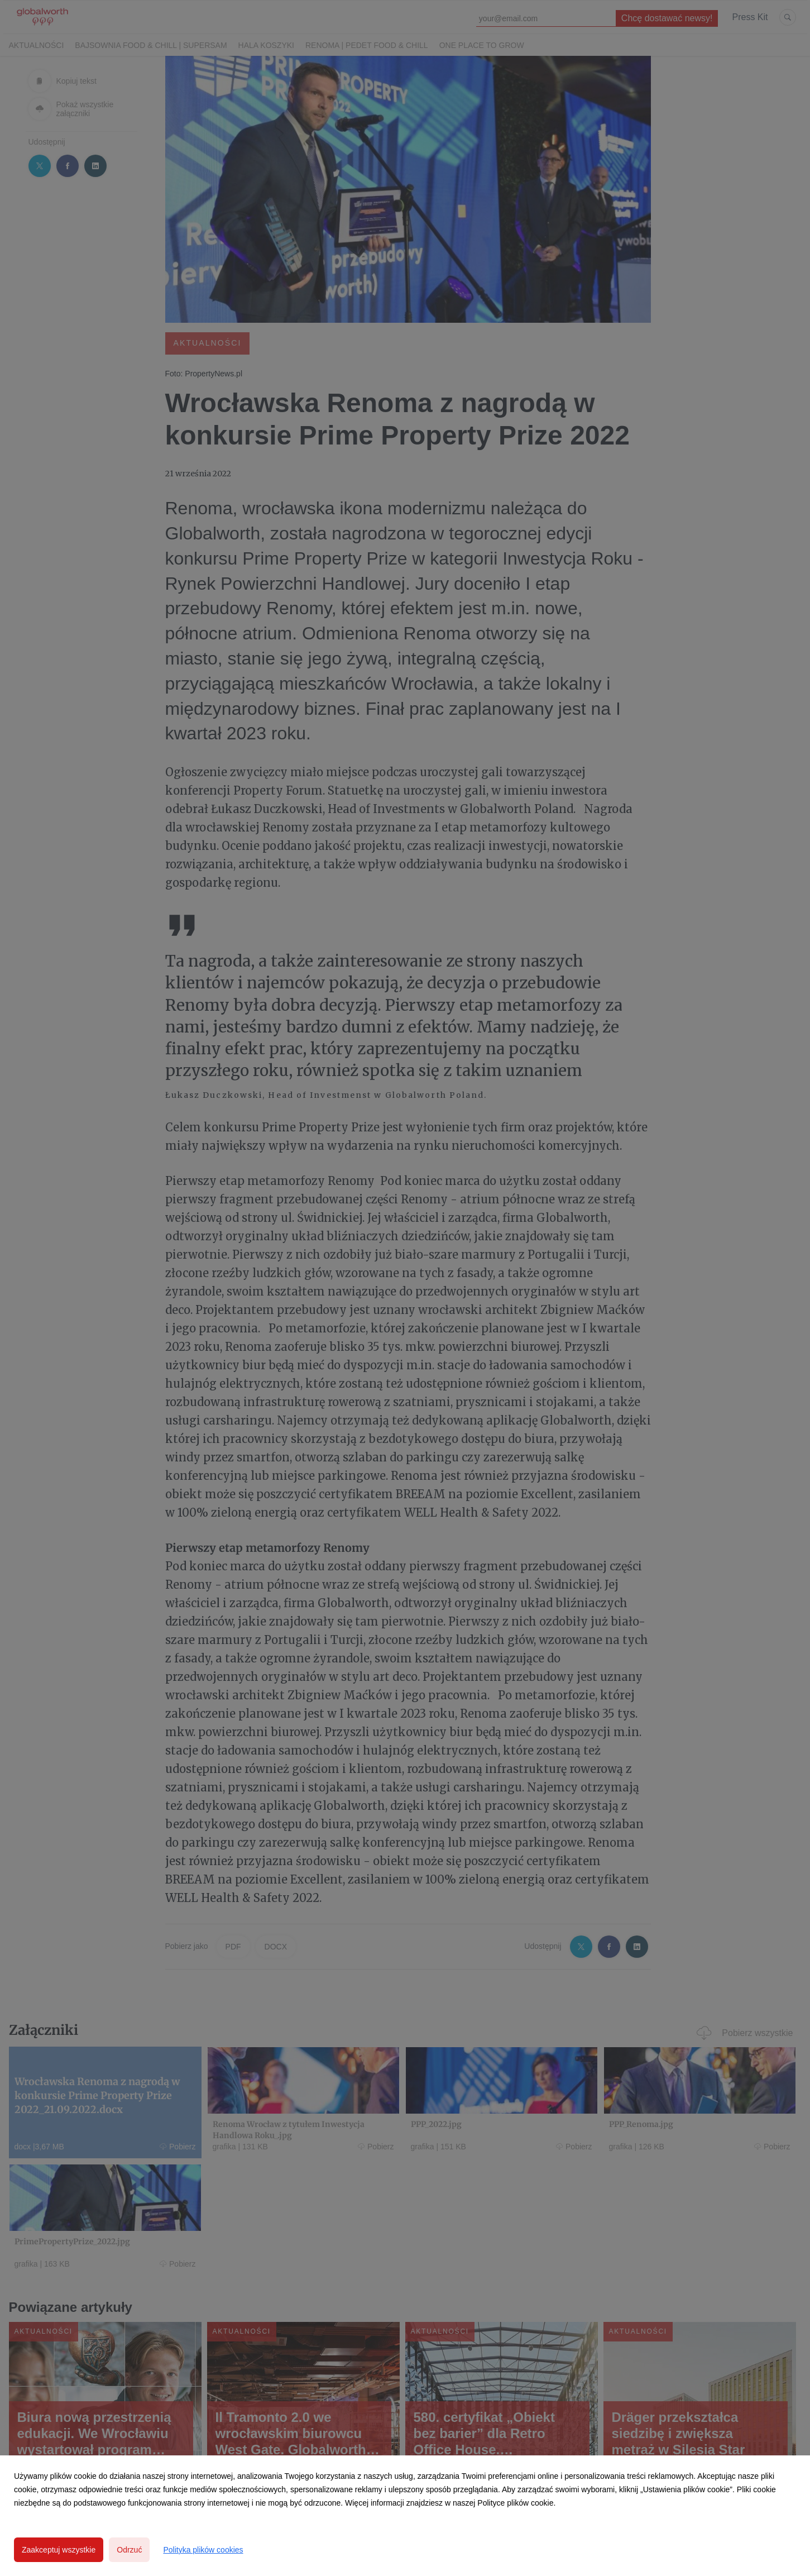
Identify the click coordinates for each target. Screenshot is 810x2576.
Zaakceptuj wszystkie (58, 2549)
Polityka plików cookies (203, 2549)
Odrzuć (129, 2549)
